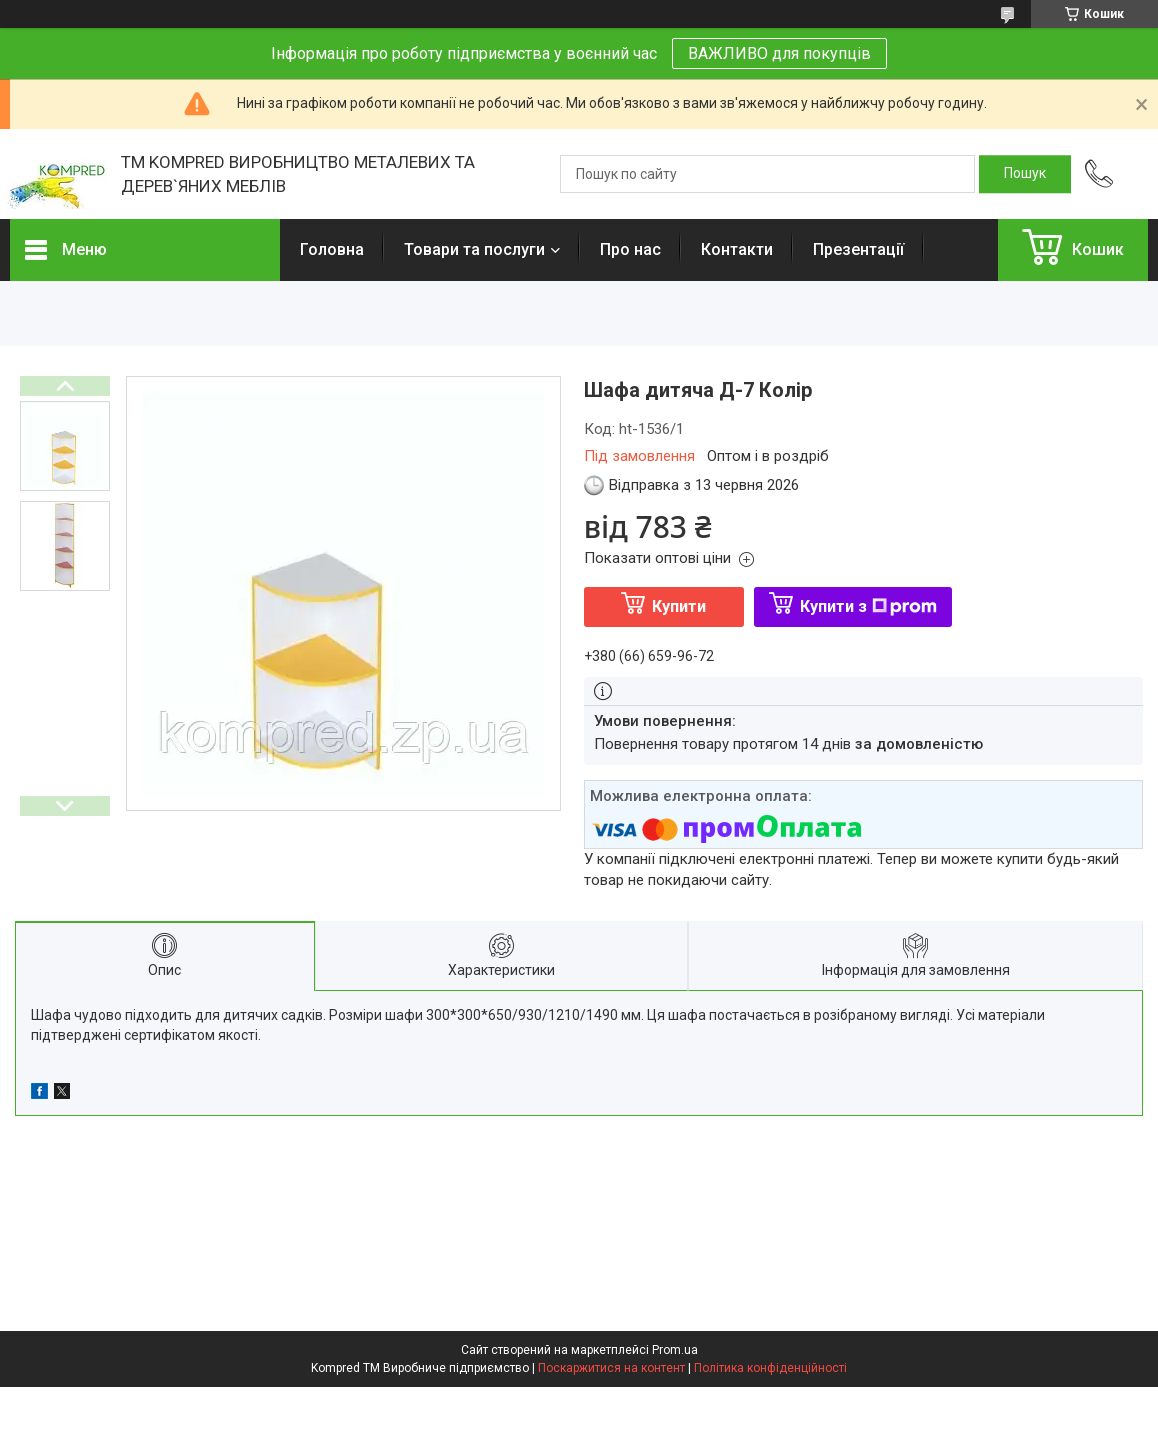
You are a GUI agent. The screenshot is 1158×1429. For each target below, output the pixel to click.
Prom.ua (675, 1350)
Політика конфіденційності (770, 1368)
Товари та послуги (474, 249)
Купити (679, 606)
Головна (332, 249)
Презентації (858, 249)
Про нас (630, 249)
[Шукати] (1025, 174)
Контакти (737, 249)
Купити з (868, 606)
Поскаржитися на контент (611, 1368)
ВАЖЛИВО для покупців (779, 53)
